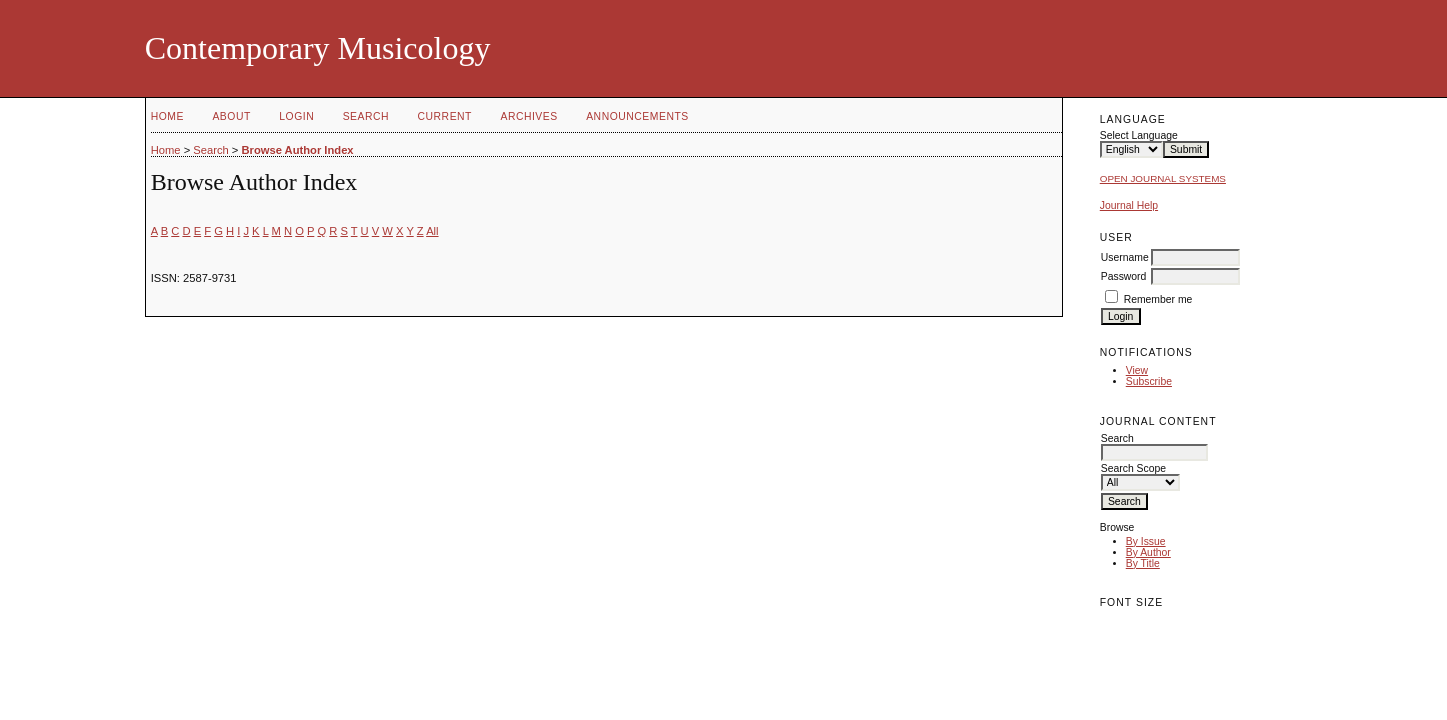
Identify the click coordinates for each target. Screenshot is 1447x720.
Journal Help (1129, 205)
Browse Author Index (297, 150)
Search (366, 116)
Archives (528, 116)
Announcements (637, 116)
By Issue (1146, 541)
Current (445, 116)
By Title (1143, 563)
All (432, 231)
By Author (1148, 552)
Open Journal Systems (1163, 178)
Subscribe (1149, 381)
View (1137, 370)
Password (1124, 276)
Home (167, 116)
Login (296, 116)
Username (1125, 257)
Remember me (1158, 299)
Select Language (1139, 135)
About (231, 116)
